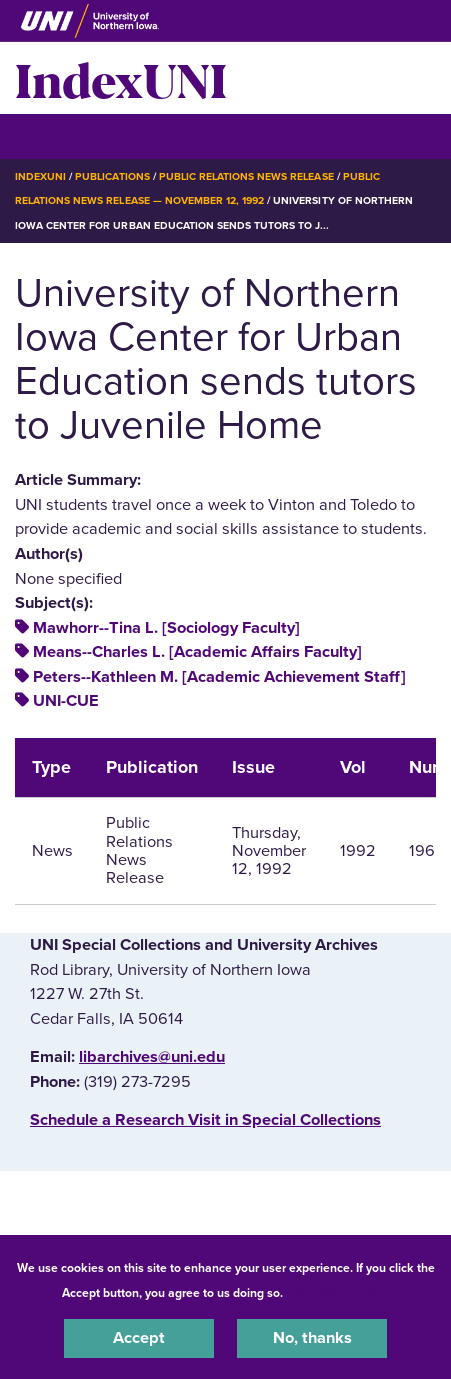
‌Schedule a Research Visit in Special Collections (205, 1120)
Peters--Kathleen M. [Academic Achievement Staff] (219, 677)
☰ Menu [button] (50, 135)
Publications (112, 176)
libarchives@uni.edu (152, 1057)
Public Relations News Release (246, 176)
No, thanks (312, 1338)
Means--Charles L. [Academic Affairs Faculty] (197, 652)
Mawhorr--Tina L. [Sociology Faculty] (166, 628)
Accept (139, 1338)
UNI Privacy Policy (339, 1293)
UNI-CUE (66, 701)
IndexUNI (121, 78)
